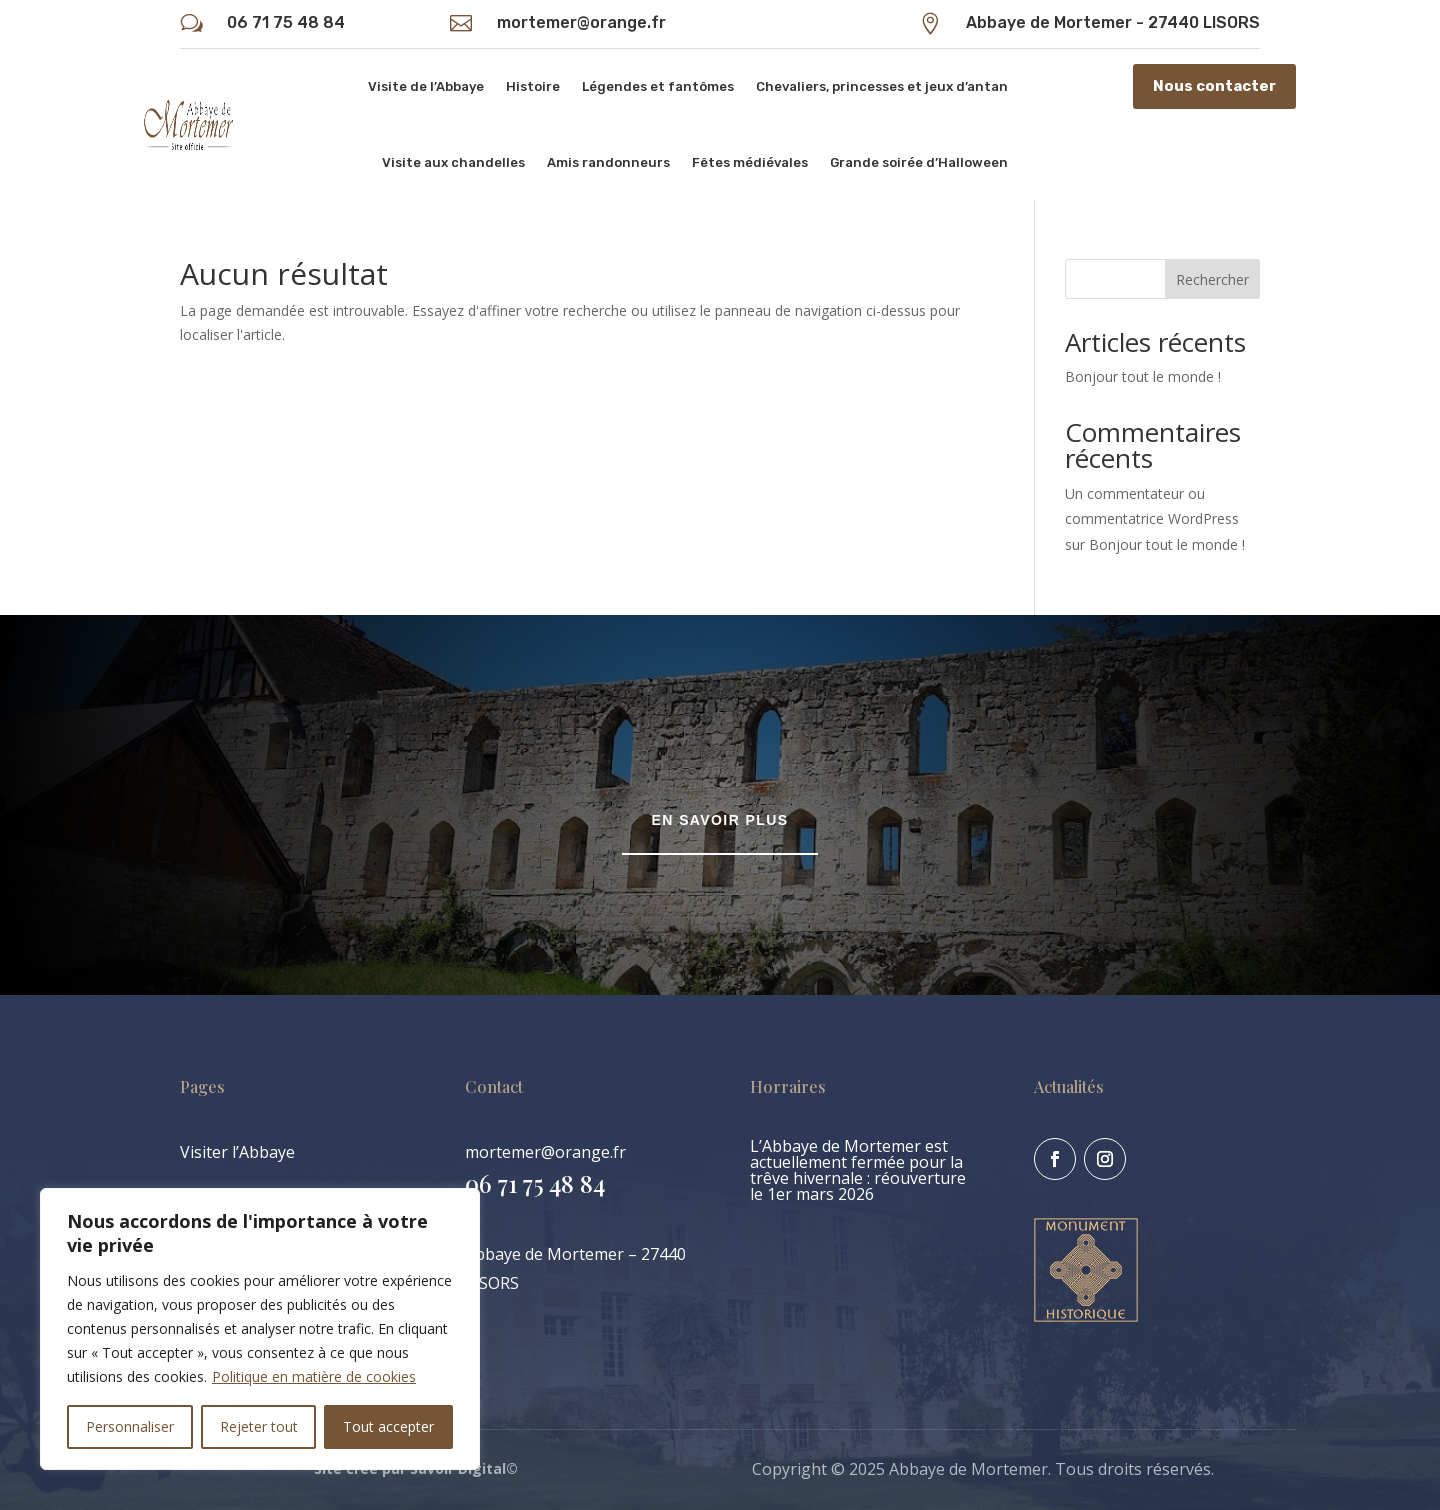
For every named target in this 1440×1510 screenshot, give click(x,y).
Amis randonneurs (608, 162)
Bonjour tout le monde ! (1143, 376)
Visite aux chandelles (453, 162)
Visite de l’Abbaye (426, 86)
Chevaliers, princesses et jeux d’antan (882, 86)
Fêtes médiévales (750, 162)
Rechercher (1212, 279)
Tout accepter (388, 1426)
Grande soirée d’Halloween (919, 162)
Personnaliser (130, 1426)
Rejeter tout (259, 1426)
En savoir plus (720, 820)
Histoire (533, 86)
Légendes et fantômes (658, 86)
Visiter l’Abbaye (237, 1152)
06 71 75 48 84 (286, 22)
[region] (260, 1329)
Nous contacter (1214, 86)
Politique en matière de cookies (314, 1376)
